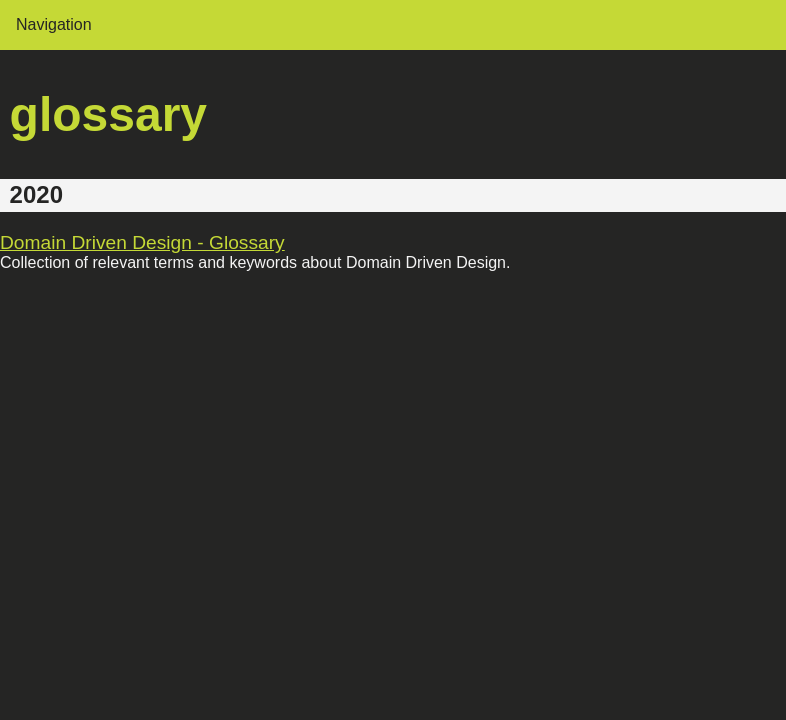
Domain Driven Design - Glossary (142, 242)
